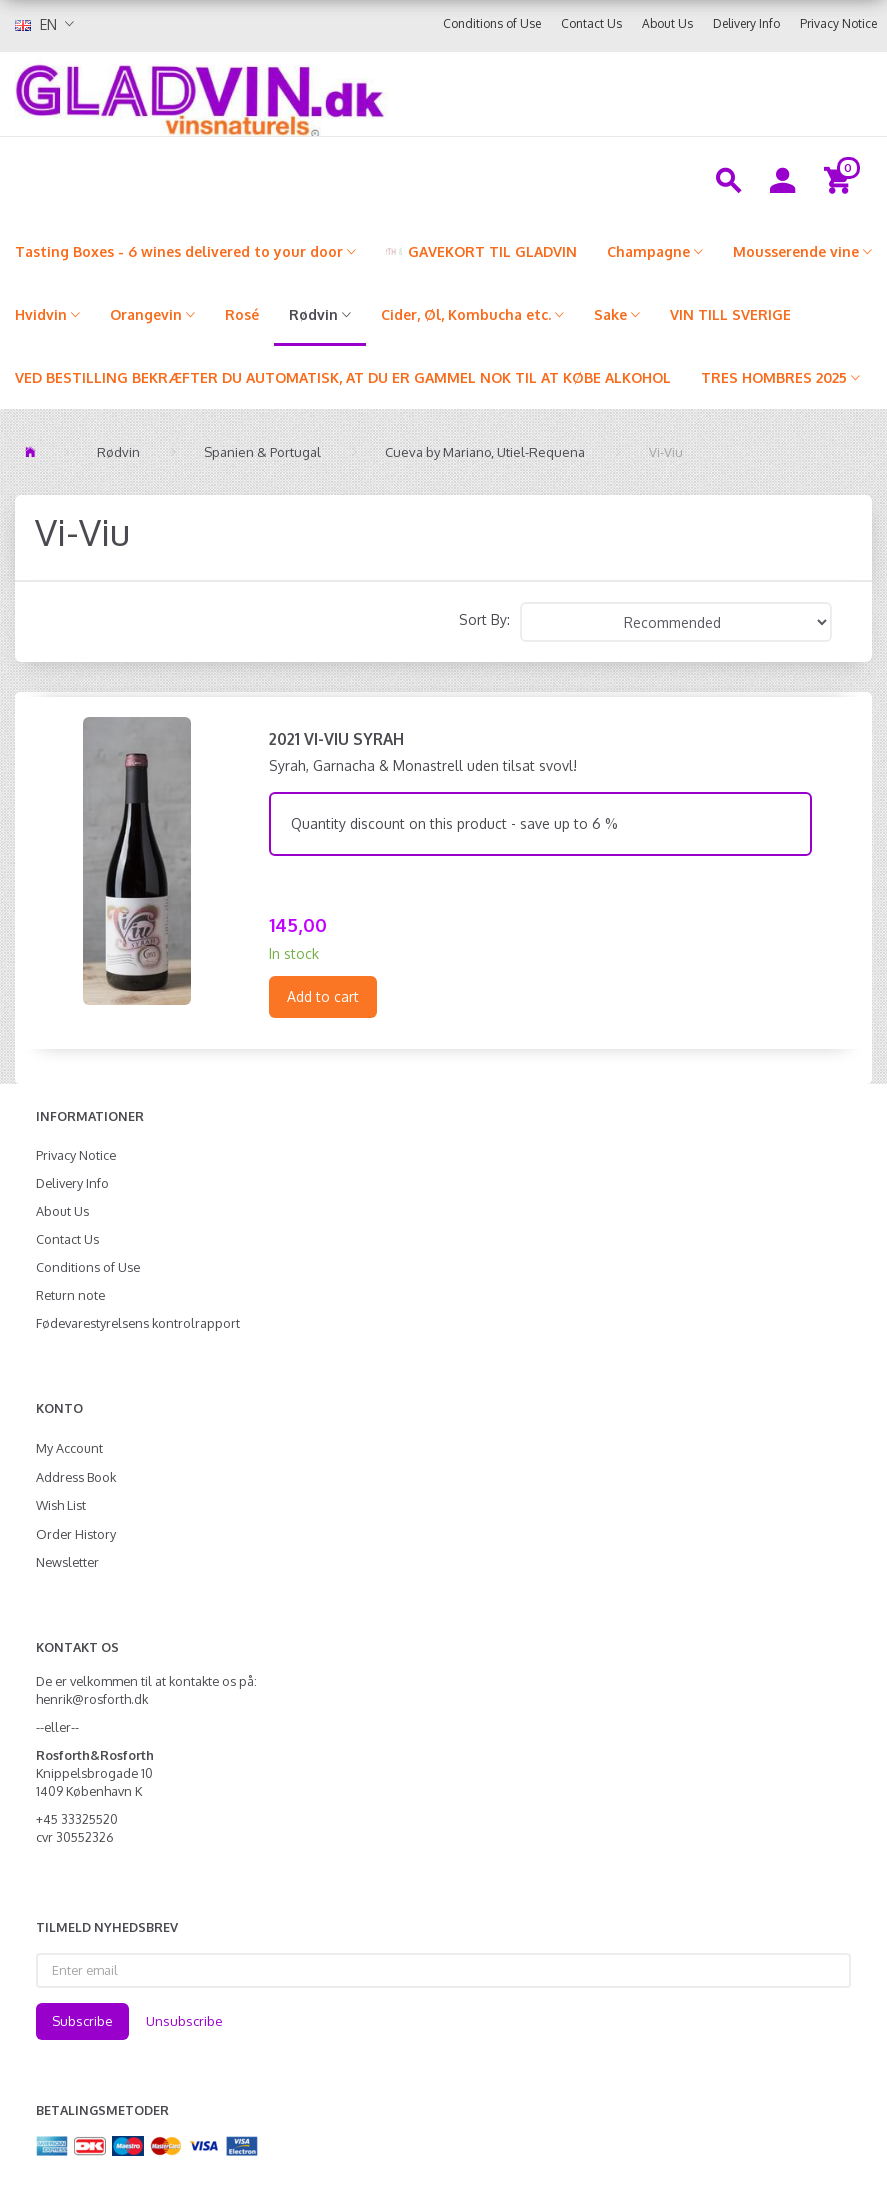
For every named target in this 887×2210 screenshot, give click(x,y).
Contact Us (591, 23)
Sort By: (484, 619)
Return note (70, 1295)
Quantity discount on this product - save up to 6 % (454, 823)
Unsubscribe (184, 2021)
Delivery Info (746, 23)
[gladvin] (325, 94)
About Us (667, 23)
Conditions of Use (492, 23)
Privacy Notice (838, 23)
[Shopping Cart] (840, 179)
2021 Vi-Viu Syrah (336, 739)
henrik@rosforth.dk (92, 1699)
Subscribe (82, 2021)
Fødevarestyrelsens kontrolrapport (138, 1323)
